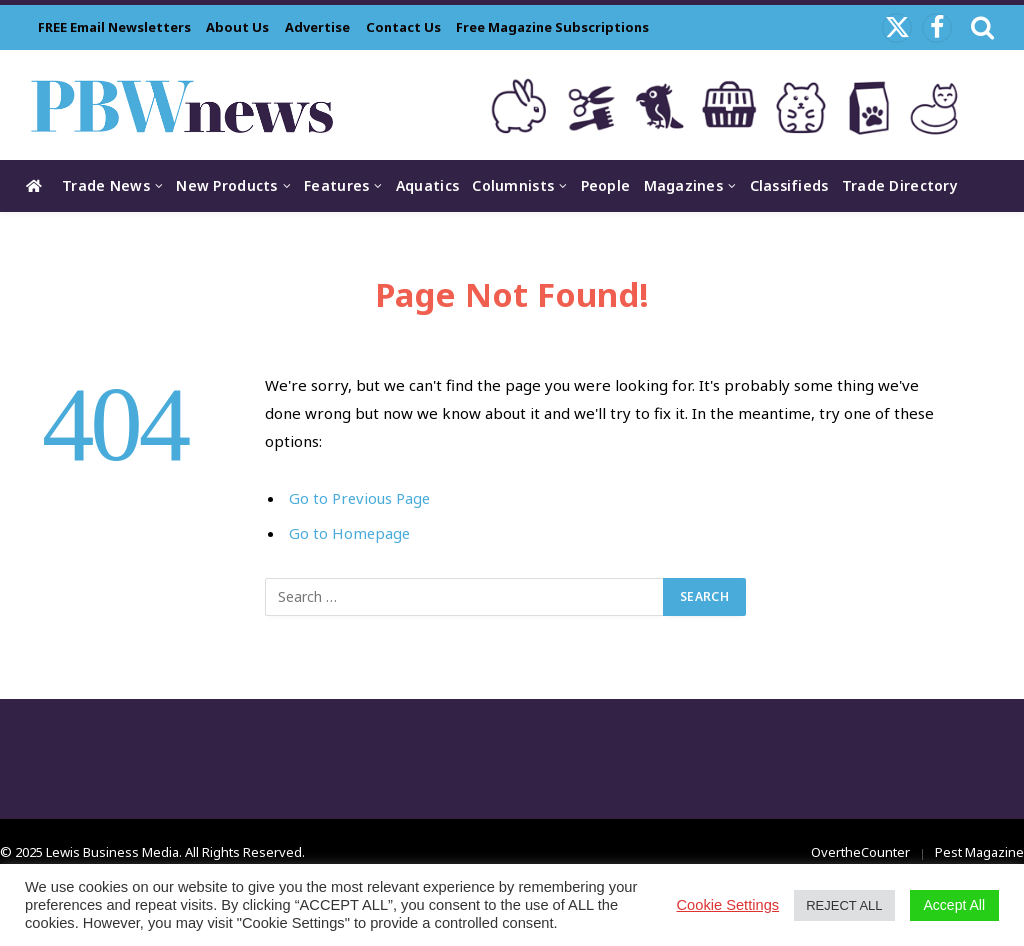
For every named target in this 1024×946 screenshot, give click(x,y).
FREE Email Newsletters (114, 27)
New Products (226, 185)
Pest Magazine (979, 852)
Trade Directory (900, 185)
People (606, 185)
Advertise (317, 27)
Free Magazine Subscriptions (552, 27)
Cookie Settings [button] (728, 905)
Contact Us (403, 27)
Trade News (106, 185)
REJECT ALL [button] (844, 905)
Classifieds (789, 185)
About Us (237, 27)
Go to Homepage (350, 533)
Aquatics (427, 185)
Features (336, 185)
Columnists (513, 185)
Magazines (684, 185)
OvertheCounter (860, 852)
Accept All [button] (954, 905)
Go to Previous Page (360, 498)
